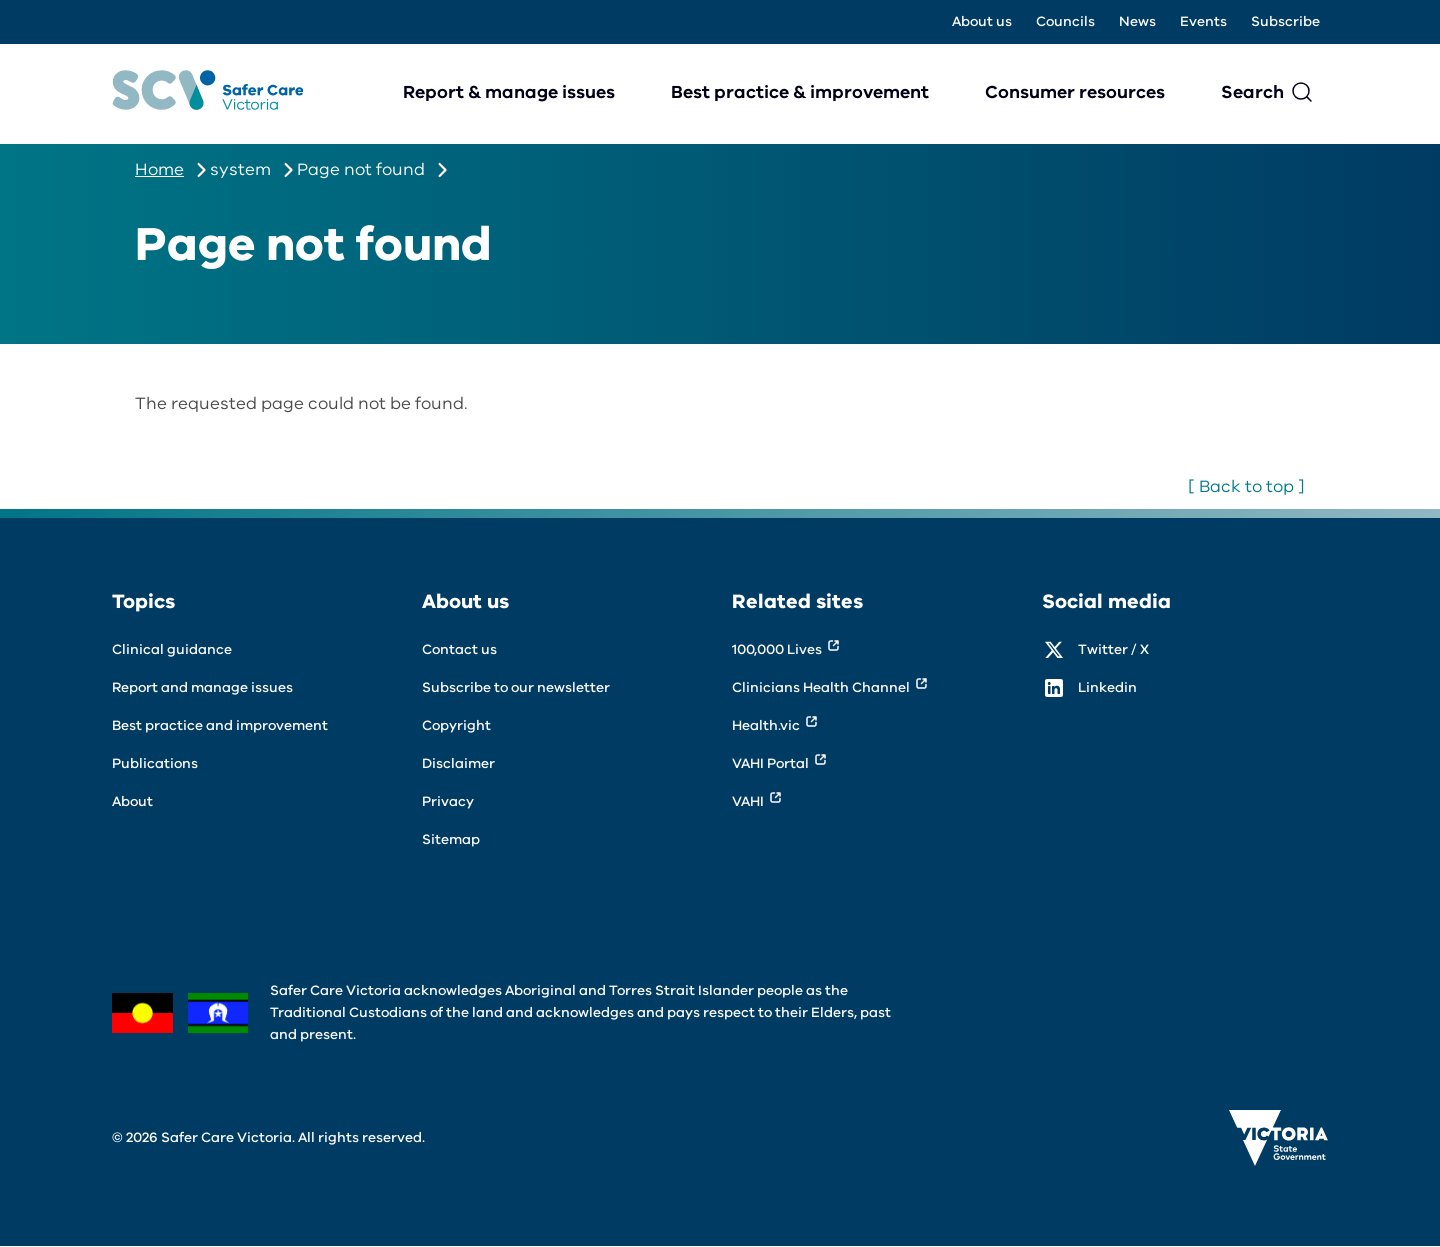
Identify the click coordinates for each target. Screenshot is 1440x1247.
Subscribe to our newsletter (516, 687)
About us (982, 21)
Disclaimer (458, 763)
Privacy (448, 801)
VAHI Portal (770, 763)
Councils (1065, 21)
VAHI (748, 801)
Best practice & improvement (800, 92)
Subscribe (1285, 21)
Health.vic (766, 725)
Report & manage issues (509, 92)
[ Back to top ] (1246, 486)
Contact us (459, 649)
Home (159, 169)
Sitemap (451, 839)
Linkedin (1107, 687)
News (1137, 21)
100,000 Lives (777, 649)
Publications (155, 763)
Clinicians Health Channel (821, 687)
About (132, 801)
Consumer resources (1075, 92)
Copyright (456, 725)
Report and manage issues (202, 687)
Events (1203, 21)
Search (1252, 92)
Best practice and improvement (220, 725)
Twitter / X (1113, 649)
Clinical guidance (172, 649)
